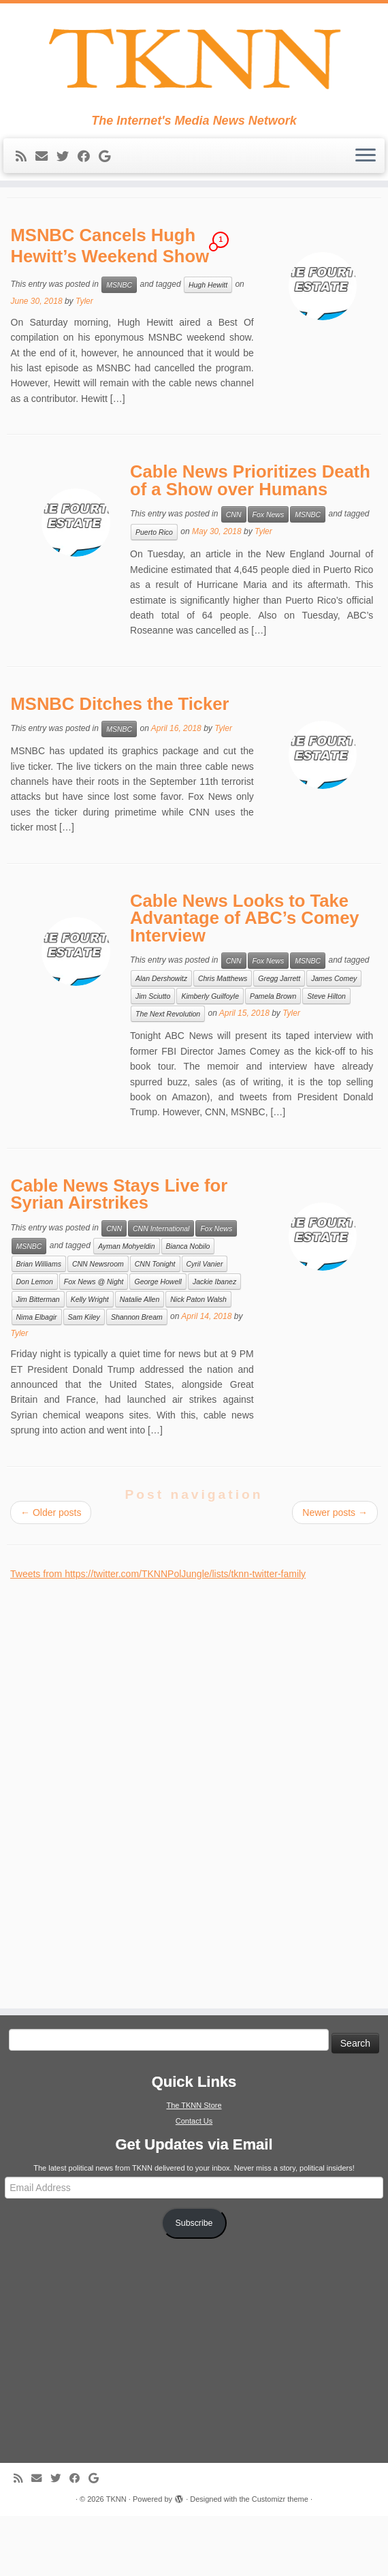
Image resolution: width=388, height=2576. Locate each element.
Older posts (50, 1572)
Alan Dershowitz (161, 1039)
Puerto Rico (154, 593)
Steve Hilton (326, 1057)
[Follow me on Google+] (109, 165)
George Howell (157, 1341)
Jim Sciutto (152, 1057)
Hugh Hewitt (208, 345)
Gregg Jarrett (279, 1039)
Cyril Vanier (205, 1324)
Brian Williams (38, 1324)
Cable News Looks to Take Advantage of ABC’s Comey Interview (244, 978)
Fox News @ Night (94, 1341)
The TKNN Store (193, 2165)
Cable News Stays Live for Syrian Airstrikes (119, 1254)
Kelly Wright (90, 1359)
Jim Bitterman (38, 1359)
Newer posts (335, 1572)
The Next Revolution (167, 1074)
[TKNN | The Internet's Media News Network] (194, 62)
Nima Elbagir (36, 1377)
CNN (234, 575)
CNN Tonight (155, 1324)
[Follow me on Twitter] (67, 165)
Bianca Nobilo (188, 1306)
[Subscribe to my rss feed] (25, 165)
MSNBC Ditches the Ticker (120, 763)
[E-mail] (45, 165)
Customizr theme (280, 2559)
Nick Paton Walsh (198, 1359)
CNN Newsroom (98, 1324)
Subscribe (194, 2283)
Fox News (269, 575)
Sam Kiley (84, 1377)
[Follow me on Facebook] (88, 165)
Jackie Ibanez (214, 1341)
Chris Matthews (222, 1039)
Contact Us (194, 2181)
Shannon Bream (137, 1377)
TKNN (116, 2559)
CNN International (161, 1288)
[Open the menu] (365, 164)
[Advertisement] (112, 1846)
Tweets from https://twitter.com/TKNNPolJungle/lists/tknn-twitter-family (158, 1633)
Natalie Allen (140, 1359)
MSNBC (119, 345)
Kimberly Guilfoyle (210, 1057)
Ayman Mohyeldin (126, 1306)
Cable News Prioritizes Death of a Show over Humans (250, 541)
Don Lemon (34, 1341)
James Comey (334, 1039)
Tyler (84, 362)
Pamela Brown (273, 1057)
